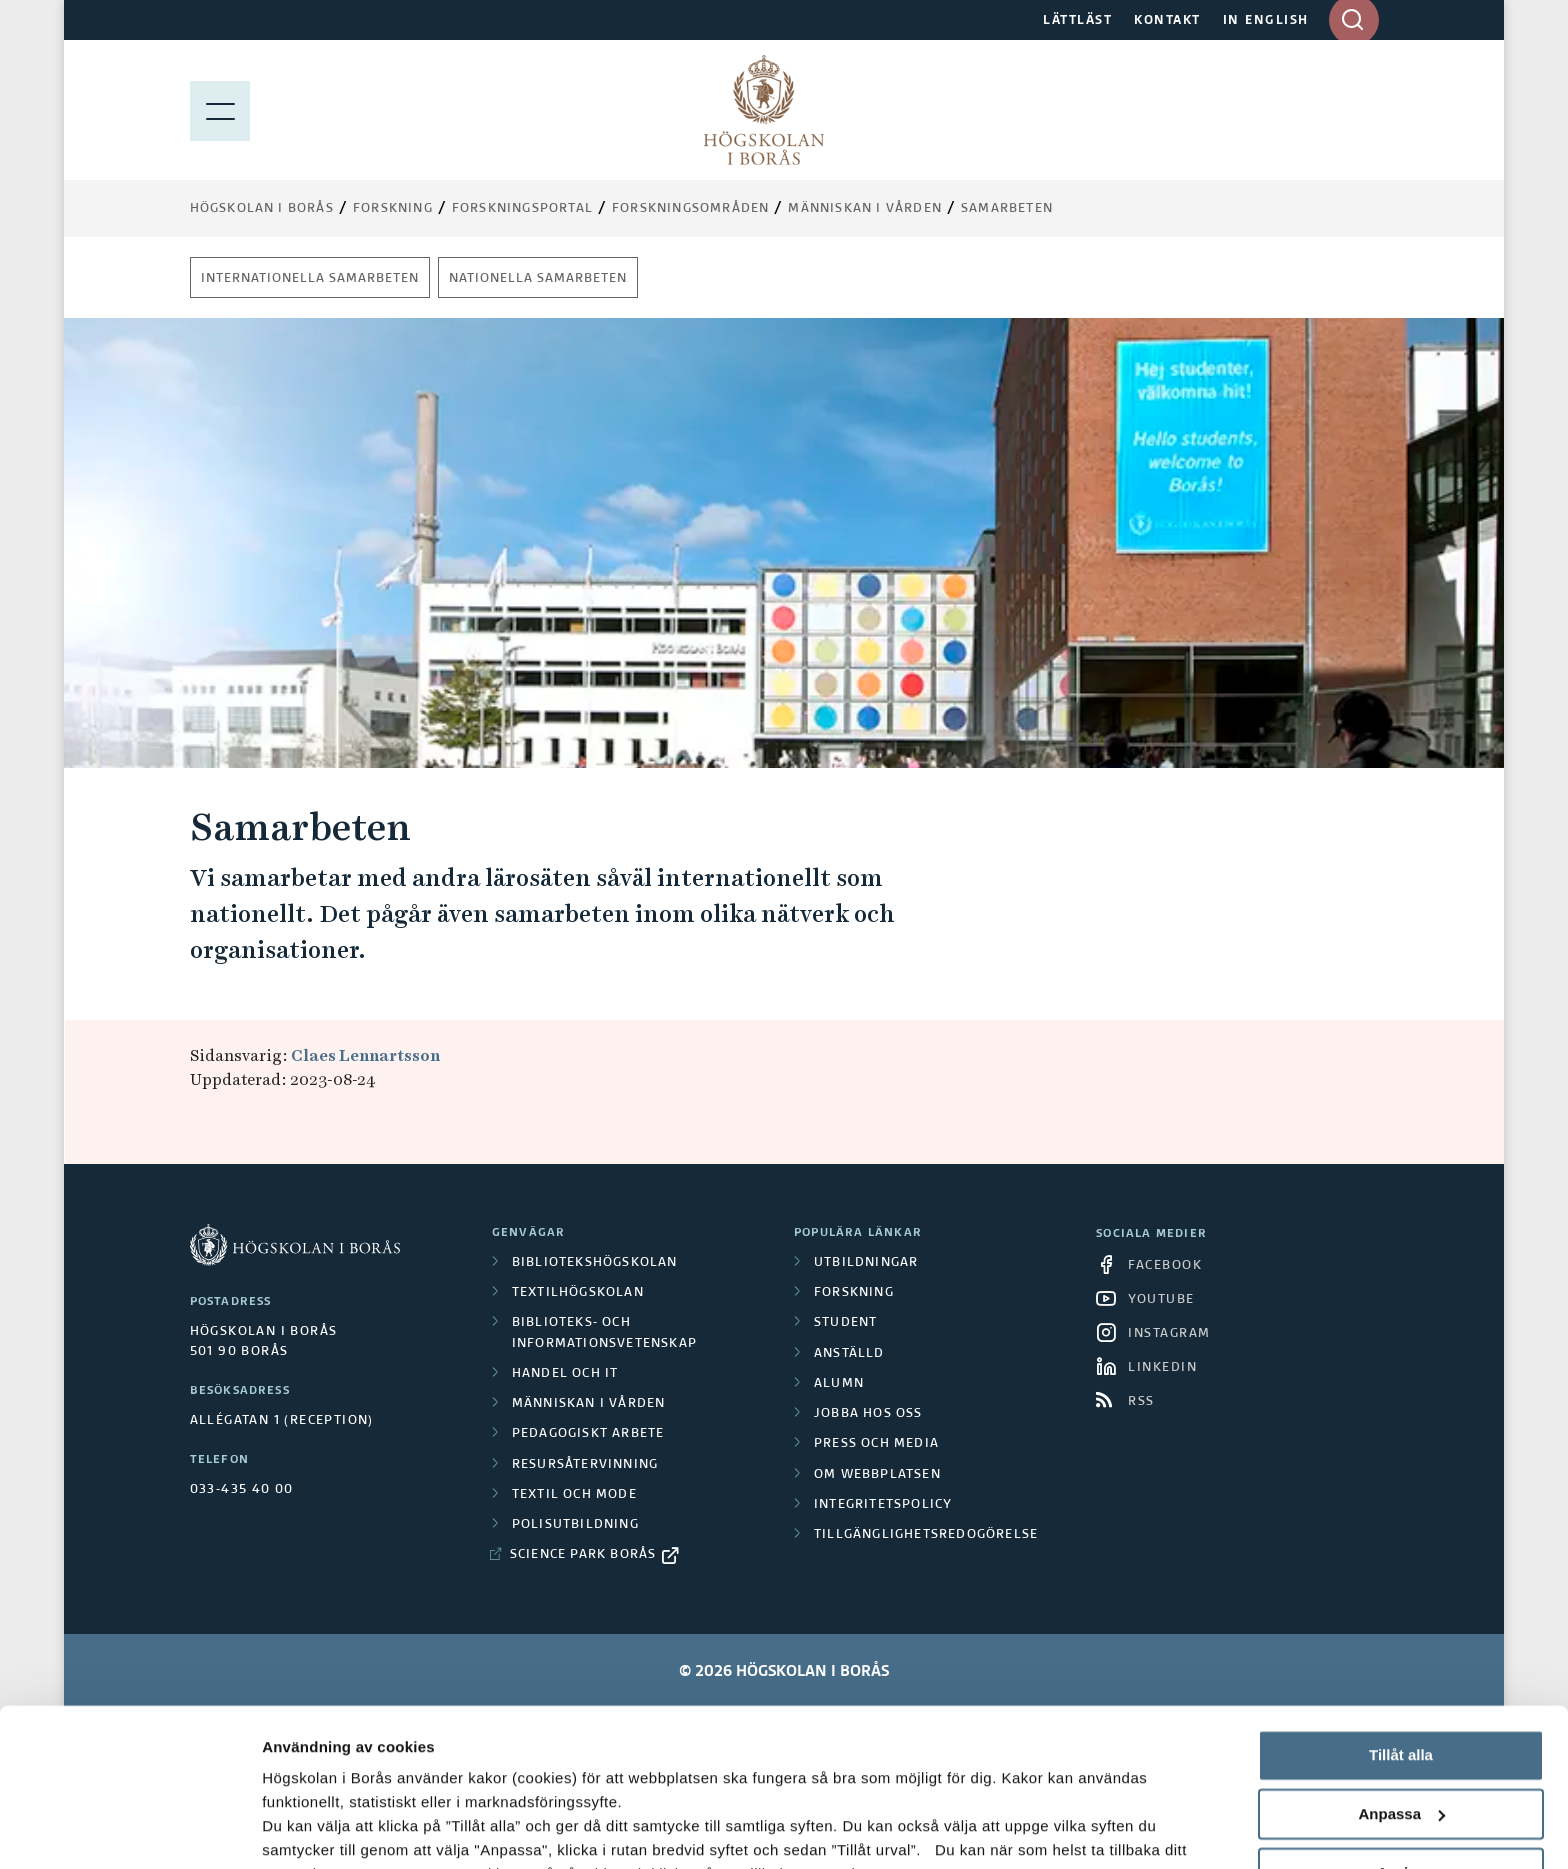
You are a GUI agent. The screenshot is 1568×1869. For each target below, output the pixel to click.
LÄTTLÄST (1077, 21)
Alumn (839, 1384)
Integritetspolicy (883, 1505)
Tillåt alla (1401, 1607)
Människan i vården (865, 209)
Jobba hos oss (868, 1414)
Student (845, 1323)
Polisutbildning (575, 1525)
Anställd (849, 1354)
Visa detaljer (306, 1829)
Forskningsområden (690, 209)
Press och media (876, 1444)
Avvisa (1401, 1724)
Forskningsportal (522, 209)
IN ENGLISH (1266, 21)
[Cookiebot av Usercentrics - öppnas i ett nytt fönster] (129, 1830)
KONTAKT (1167, 21)
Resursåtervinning (585, 1465)
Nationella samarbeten (538, 279)
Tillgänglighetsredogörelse (926, 1535)
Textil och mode (574, 1495)
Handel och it (565, 1374)
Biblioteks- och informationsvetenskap (604, 1333)
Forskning (393, 209)
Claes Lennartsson (365, 1055)
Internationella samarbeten (310, 279)
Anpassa (1401, 1666)
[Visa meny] (220, 110)
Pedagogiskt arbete (588, 1434)
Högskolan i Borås (262, 209)
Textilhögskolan (578, 1293)
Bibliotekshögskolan (595, 1263)
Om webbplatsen (877, 1475)
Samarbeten (1007, 209)
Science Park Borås (583, 1555)
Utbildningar (866, 1263)
